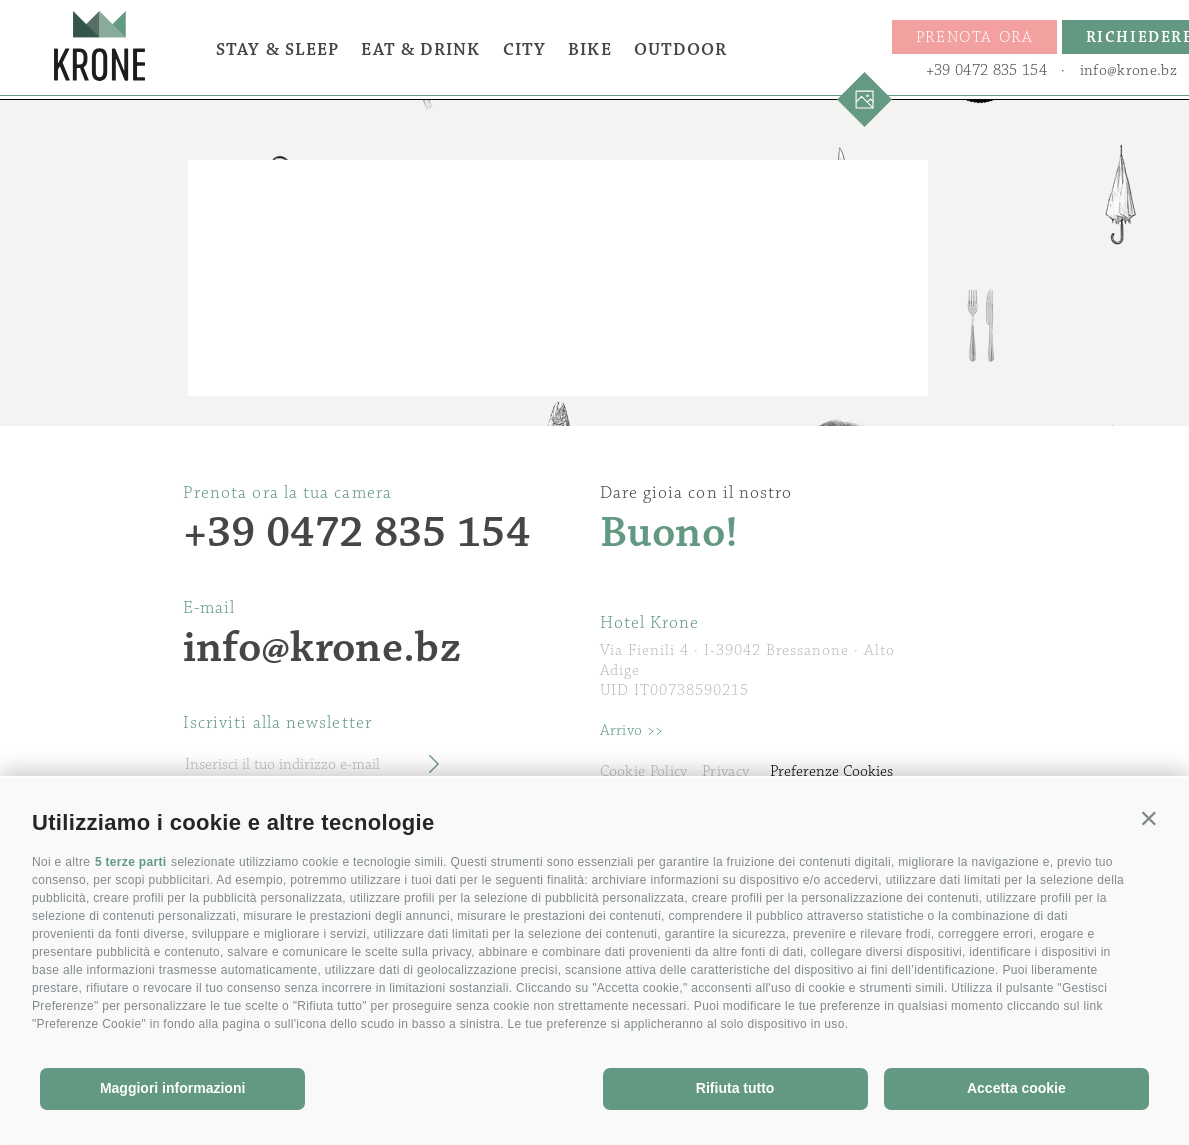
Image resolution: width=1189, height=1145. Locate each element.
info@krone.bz (1128, 70)
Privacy (725, 771)
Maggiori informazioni (172, 1088)
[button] (1149, 818)
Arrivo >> (632, 730)
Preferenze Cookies (831, 771)
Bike (589, 50)
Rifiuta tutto (735, 1088)
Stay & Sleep (277, 50)
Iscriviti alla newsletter (277, 723)
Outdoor (681, 50)
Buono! (669, 533)
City (524, 50)
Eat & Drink (420, 50)
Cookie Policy (644, 771)
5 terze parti (131, 862)
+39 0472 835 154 (986, 70)
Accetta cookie (1016, 1088)
